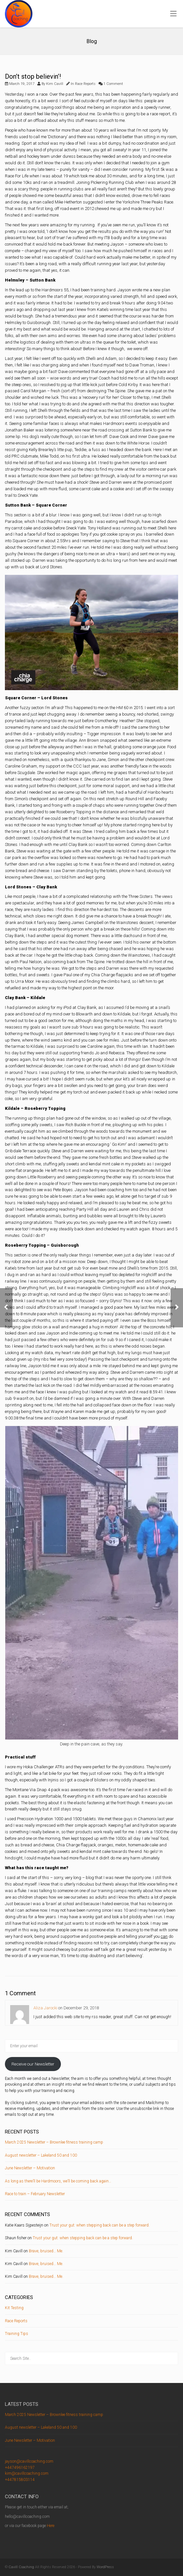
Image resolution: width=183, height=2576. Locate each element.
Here (50, 2525)
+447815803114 (20, 2479)
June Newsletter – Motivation (30, 2168)
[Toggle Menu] (173, 14)
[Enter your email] (91, 2045)
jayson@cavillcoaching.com (29, 2461)
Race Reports (85, 84)
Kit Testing (14, 2308)
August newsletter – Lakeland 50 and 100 (41, 2155)
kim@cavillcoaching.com (26, 2473)
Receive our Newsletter (32, 2063)
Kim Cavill (54, 84)
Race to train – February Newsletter (35, 2194)
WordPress (105, 2567)
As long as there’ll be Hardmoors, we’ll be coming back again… (58, 2181)
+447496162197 (20, 2467)
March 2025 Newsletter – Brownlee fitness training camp (54, 2142)
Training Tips (16, 2333)
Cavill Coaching (21, 2567)
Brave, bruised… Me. (46, 2251)
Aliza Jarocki (45, 2007)
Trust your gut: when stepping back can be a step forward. (99, 2225)
